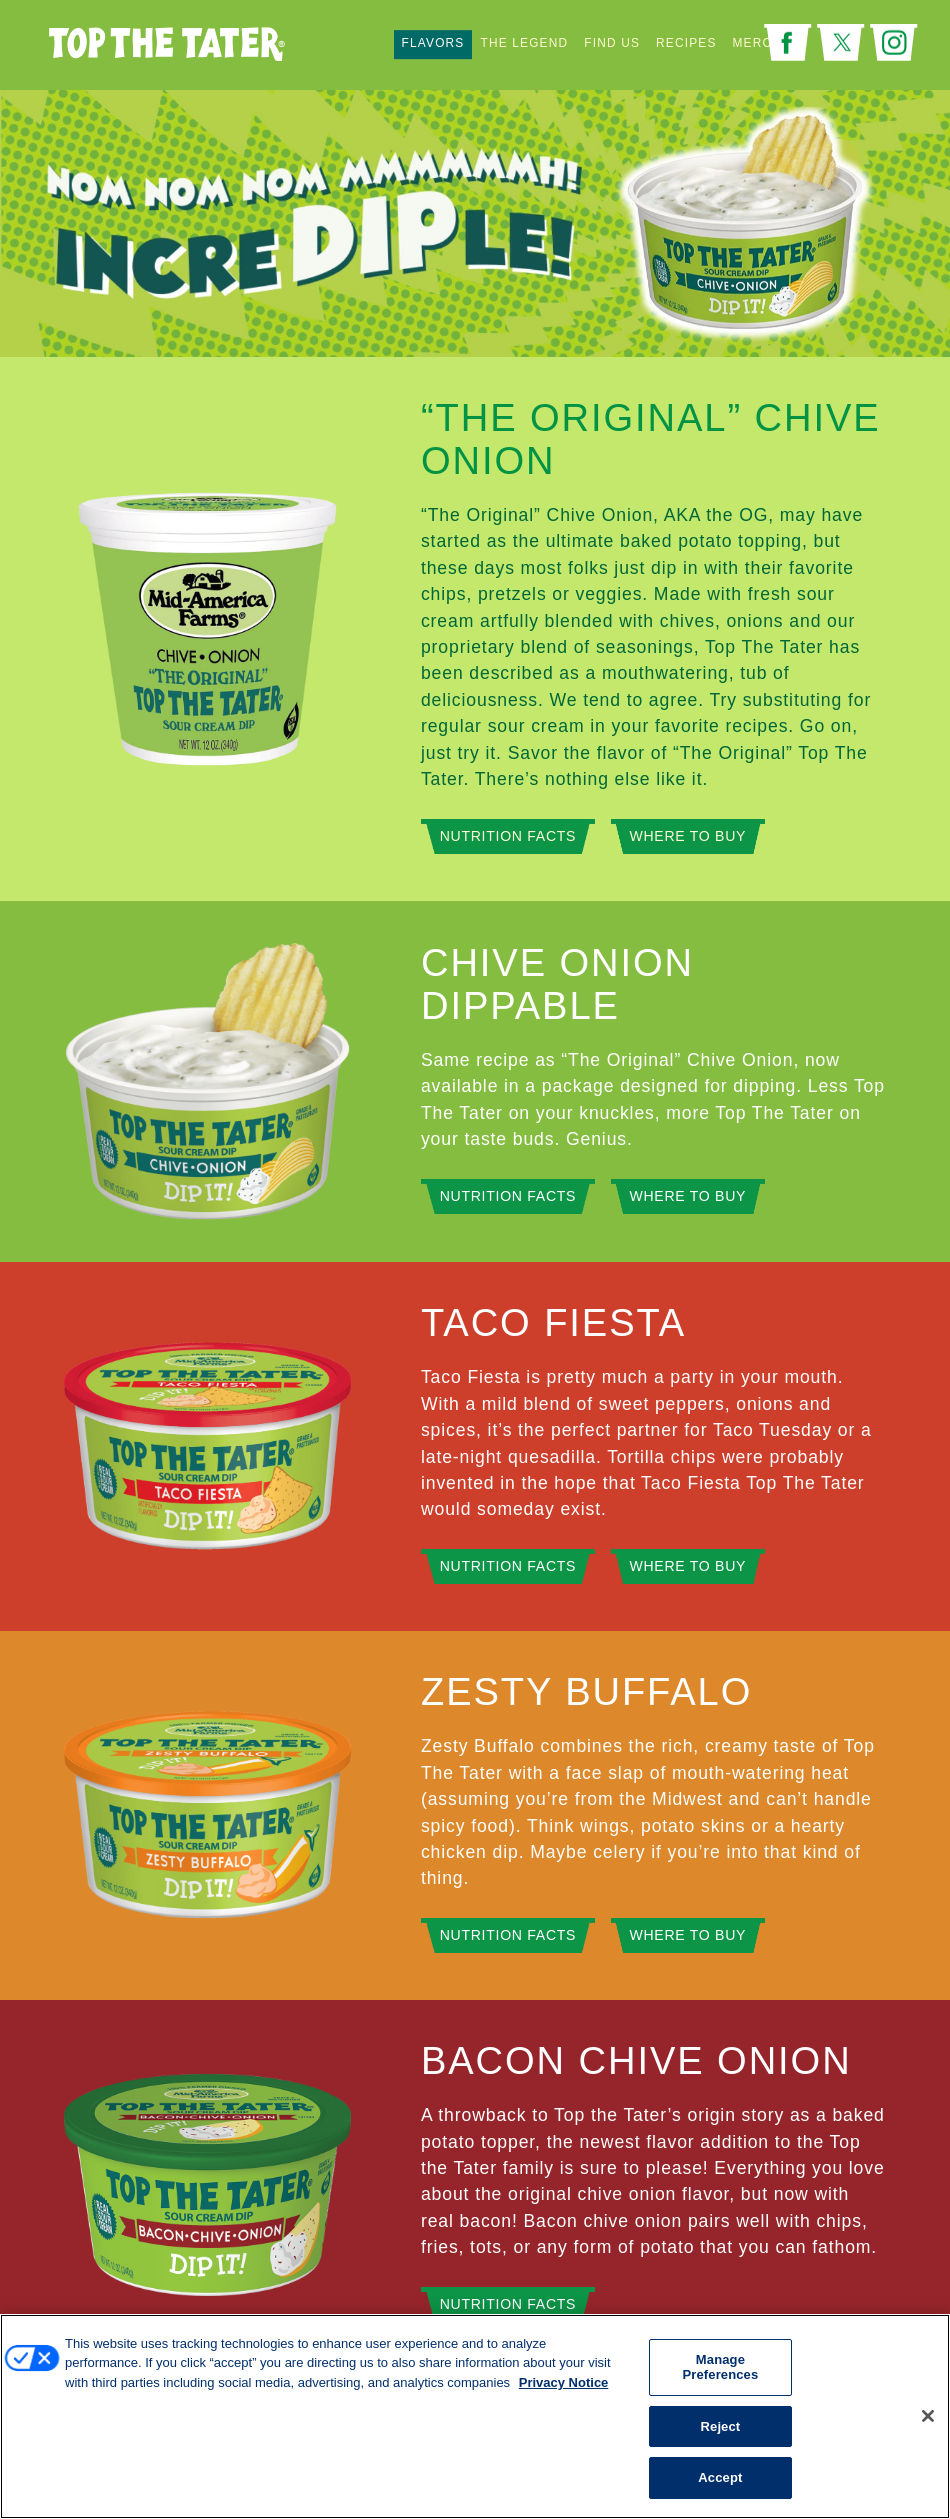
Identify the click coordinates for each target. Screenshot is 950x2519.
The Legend (524, 44)
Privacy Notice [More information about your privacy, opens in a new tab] (564, 2382)
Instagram (894, 42)
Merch (757, 44)
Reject (721, 2426)
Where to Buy (688, 836)
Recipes (686, 44)
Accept (720, 2477)
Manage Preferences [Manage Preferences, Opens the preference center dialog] (720, 2367)
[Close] (928, 2416)
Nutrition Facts (508, 836)
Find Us (612, 44)
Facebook (788, 42)
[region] (475, 2416)
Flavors (433, 44)
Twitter (841, 42)
